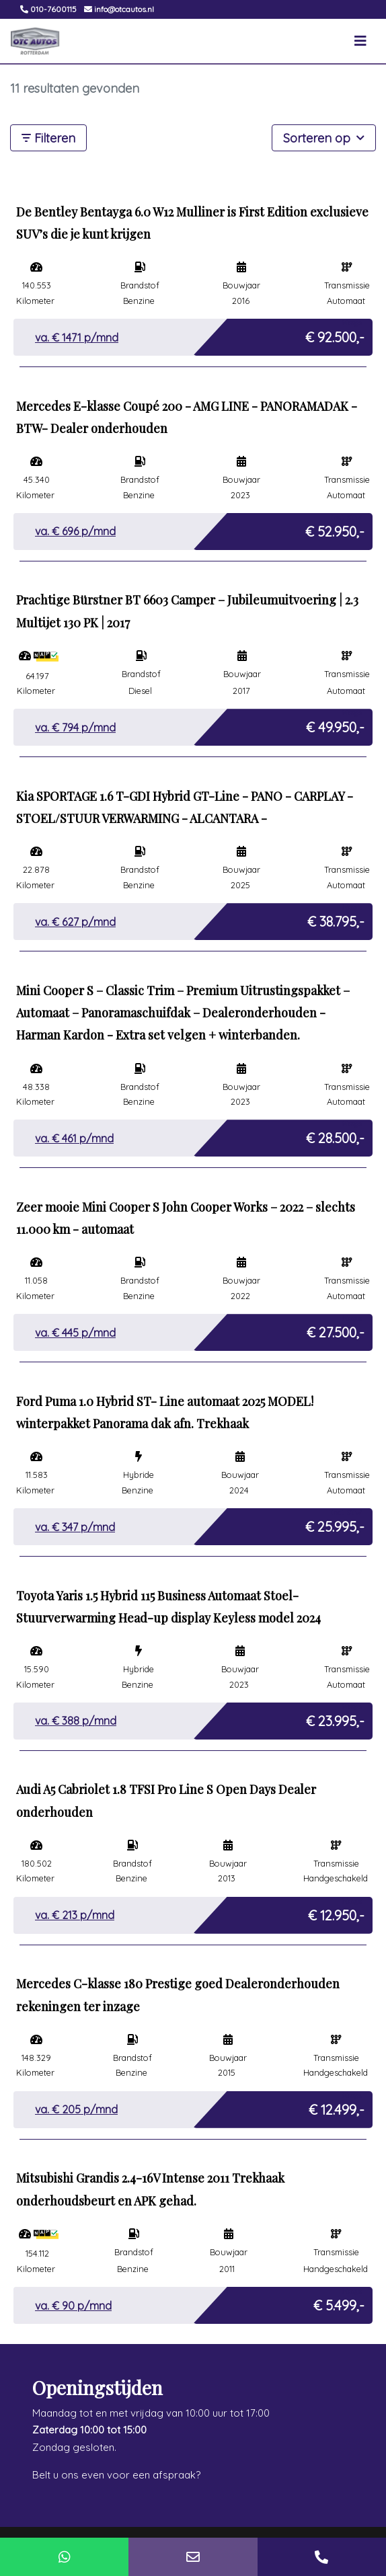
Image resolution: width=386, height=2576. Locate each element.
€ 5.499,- (338, 2302)
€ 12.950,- (336, 1912)
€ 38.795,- (335, 918)
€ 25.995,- (334, 1523)
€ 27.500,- (335, 1329)
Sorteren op (323, 137)
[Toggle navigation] (360, 41)
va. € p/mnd (76, 337)
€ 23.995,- (335, 1717)
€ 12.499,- (336, 2106)
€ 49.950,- (335, 724)
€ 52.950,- (334, 528)
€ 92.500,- (334, 334)
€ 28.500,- (335, 1134)
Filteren (48, 138)
